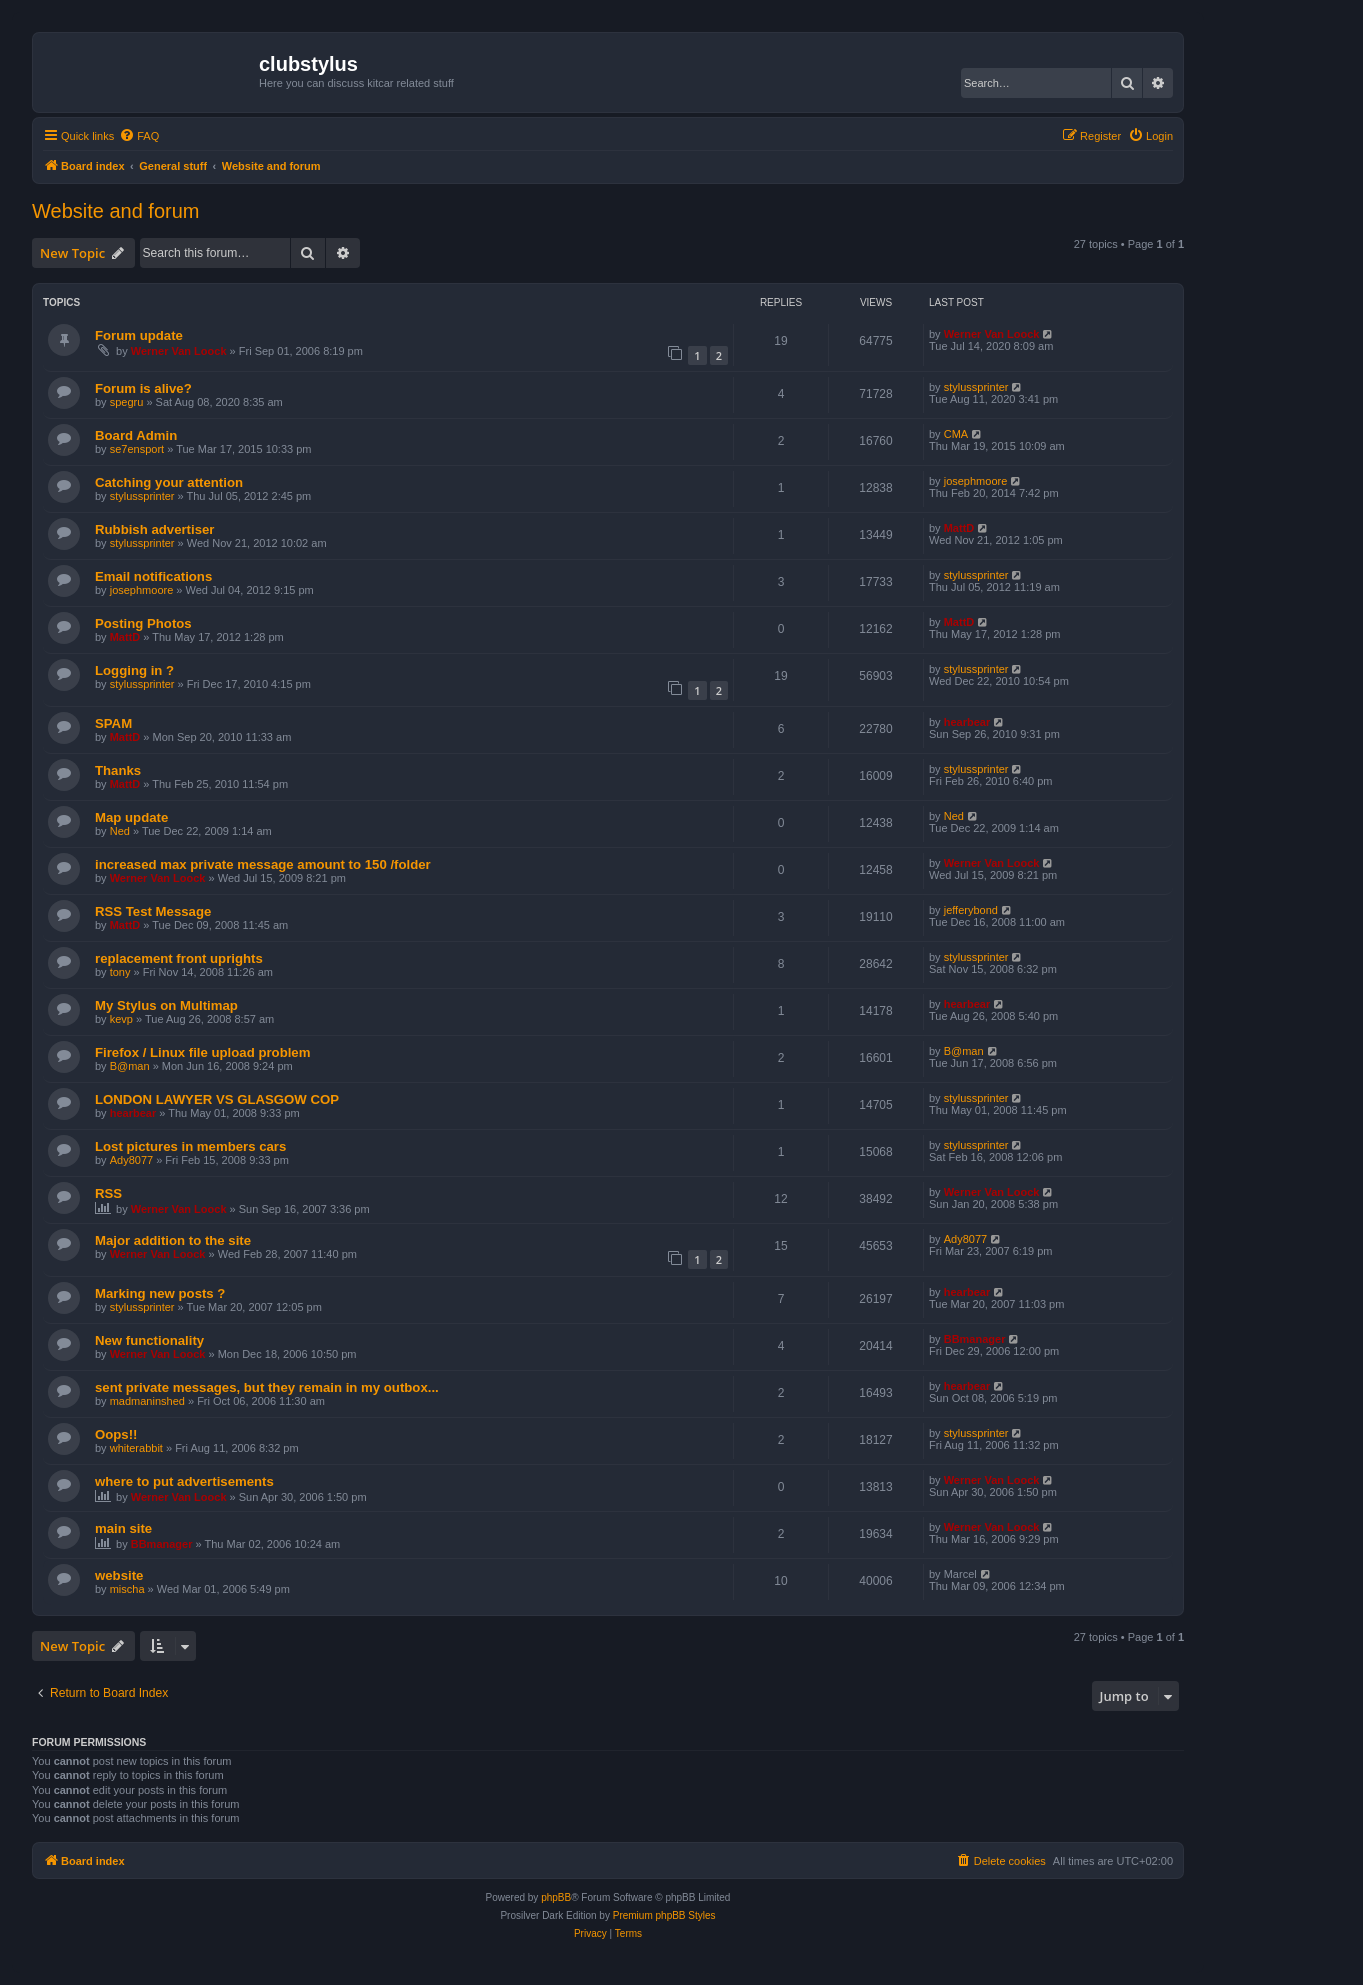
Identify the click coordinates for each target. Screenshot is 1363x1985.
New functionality (149, 1340)
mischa (127, 1589)
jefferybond (971, 910)
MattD (959, 528)
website (119, 1575)
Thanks (118, 770)
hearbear (967, 722)
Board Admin (136, 435)
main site (123, 1528)
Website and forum (116, 211)
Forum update (139, 335)
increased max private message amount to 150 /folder (263, 864)
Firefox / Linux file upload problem (202, 1052)
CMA (956, 434)
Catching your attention (169, 482)
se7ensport (137, 449)
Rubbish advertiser (154, 529)
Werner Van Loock (179, 351)
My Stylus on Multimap (166, 1005)
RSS (108, 1193)
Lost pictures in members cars (190, 1146)
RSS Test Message (153, 911)
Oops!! (116, 1434)
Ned (120, 831)
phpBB (556, 1897)
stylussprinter (976, 387)
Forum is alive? (143, 388)
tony (120, 972)
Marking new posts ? (160, 1293)
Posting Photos (143, 623)
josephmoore (976, 481)
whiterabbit (136, 1448)
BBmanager (975, 1339)
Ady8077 (131, 1160)
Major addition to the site (173, 1240)
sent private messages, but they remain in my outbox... (267, 1387)
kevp (121, 1019)
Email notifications (153, 576)
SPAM (113, 723)
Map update (131, 817)
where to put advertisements (184, 1481)
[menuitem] (139, 136)
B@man (130, 1066)
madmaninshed (147, 1401)
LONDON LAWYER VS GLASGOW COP (217, 1099)
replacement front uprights (179, 958)
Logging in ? (134, 670)
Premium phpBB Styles (664, 1915)
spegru (127, 402)
